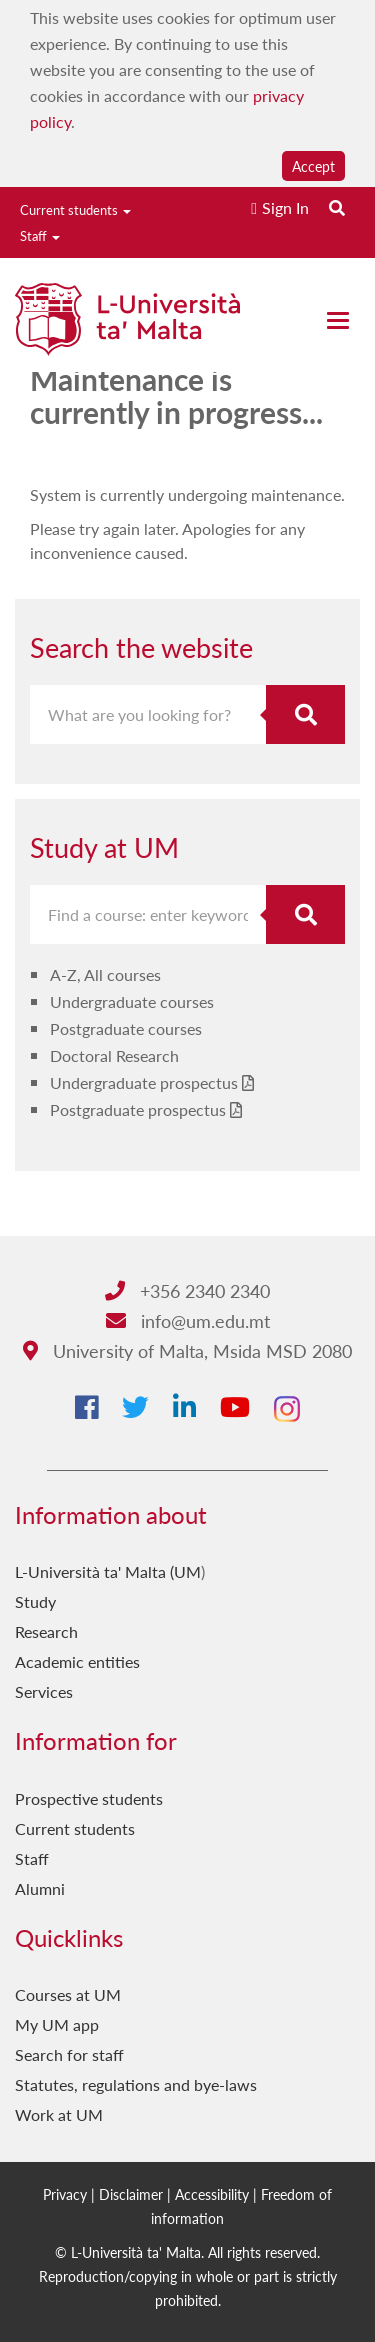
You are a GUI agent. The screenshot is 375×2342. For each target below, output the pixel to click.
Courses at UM (68, 1994)
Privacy (65, 2194)
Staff (40, 235)
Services (44, 1691)
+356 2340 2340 (187, 1290)
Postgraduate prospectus (138, 1109)
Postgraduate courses (126, 1028)
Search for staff (69, 2054)
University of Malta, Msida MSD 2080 (187, 1350)
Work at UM (59, 2114)
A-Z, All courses (105, 974)
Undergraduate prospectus (144, 1082)
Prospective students (89, 1798)
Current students (75, 209)
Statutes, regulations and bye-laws (136, 2084)
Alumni (40, 1888)
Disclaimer (131, 2194)
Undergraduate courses (132, 1001)
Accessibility (212, 2194)
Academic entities (77, 1661)
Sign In (285, 207)
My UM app (57, 2024)
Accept (313, 166)
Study (35, 1601)
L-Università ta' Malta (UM (108, 1571)
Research (46, 1631)
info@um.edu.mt (188, 1320)
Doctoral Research (114, 1055)
